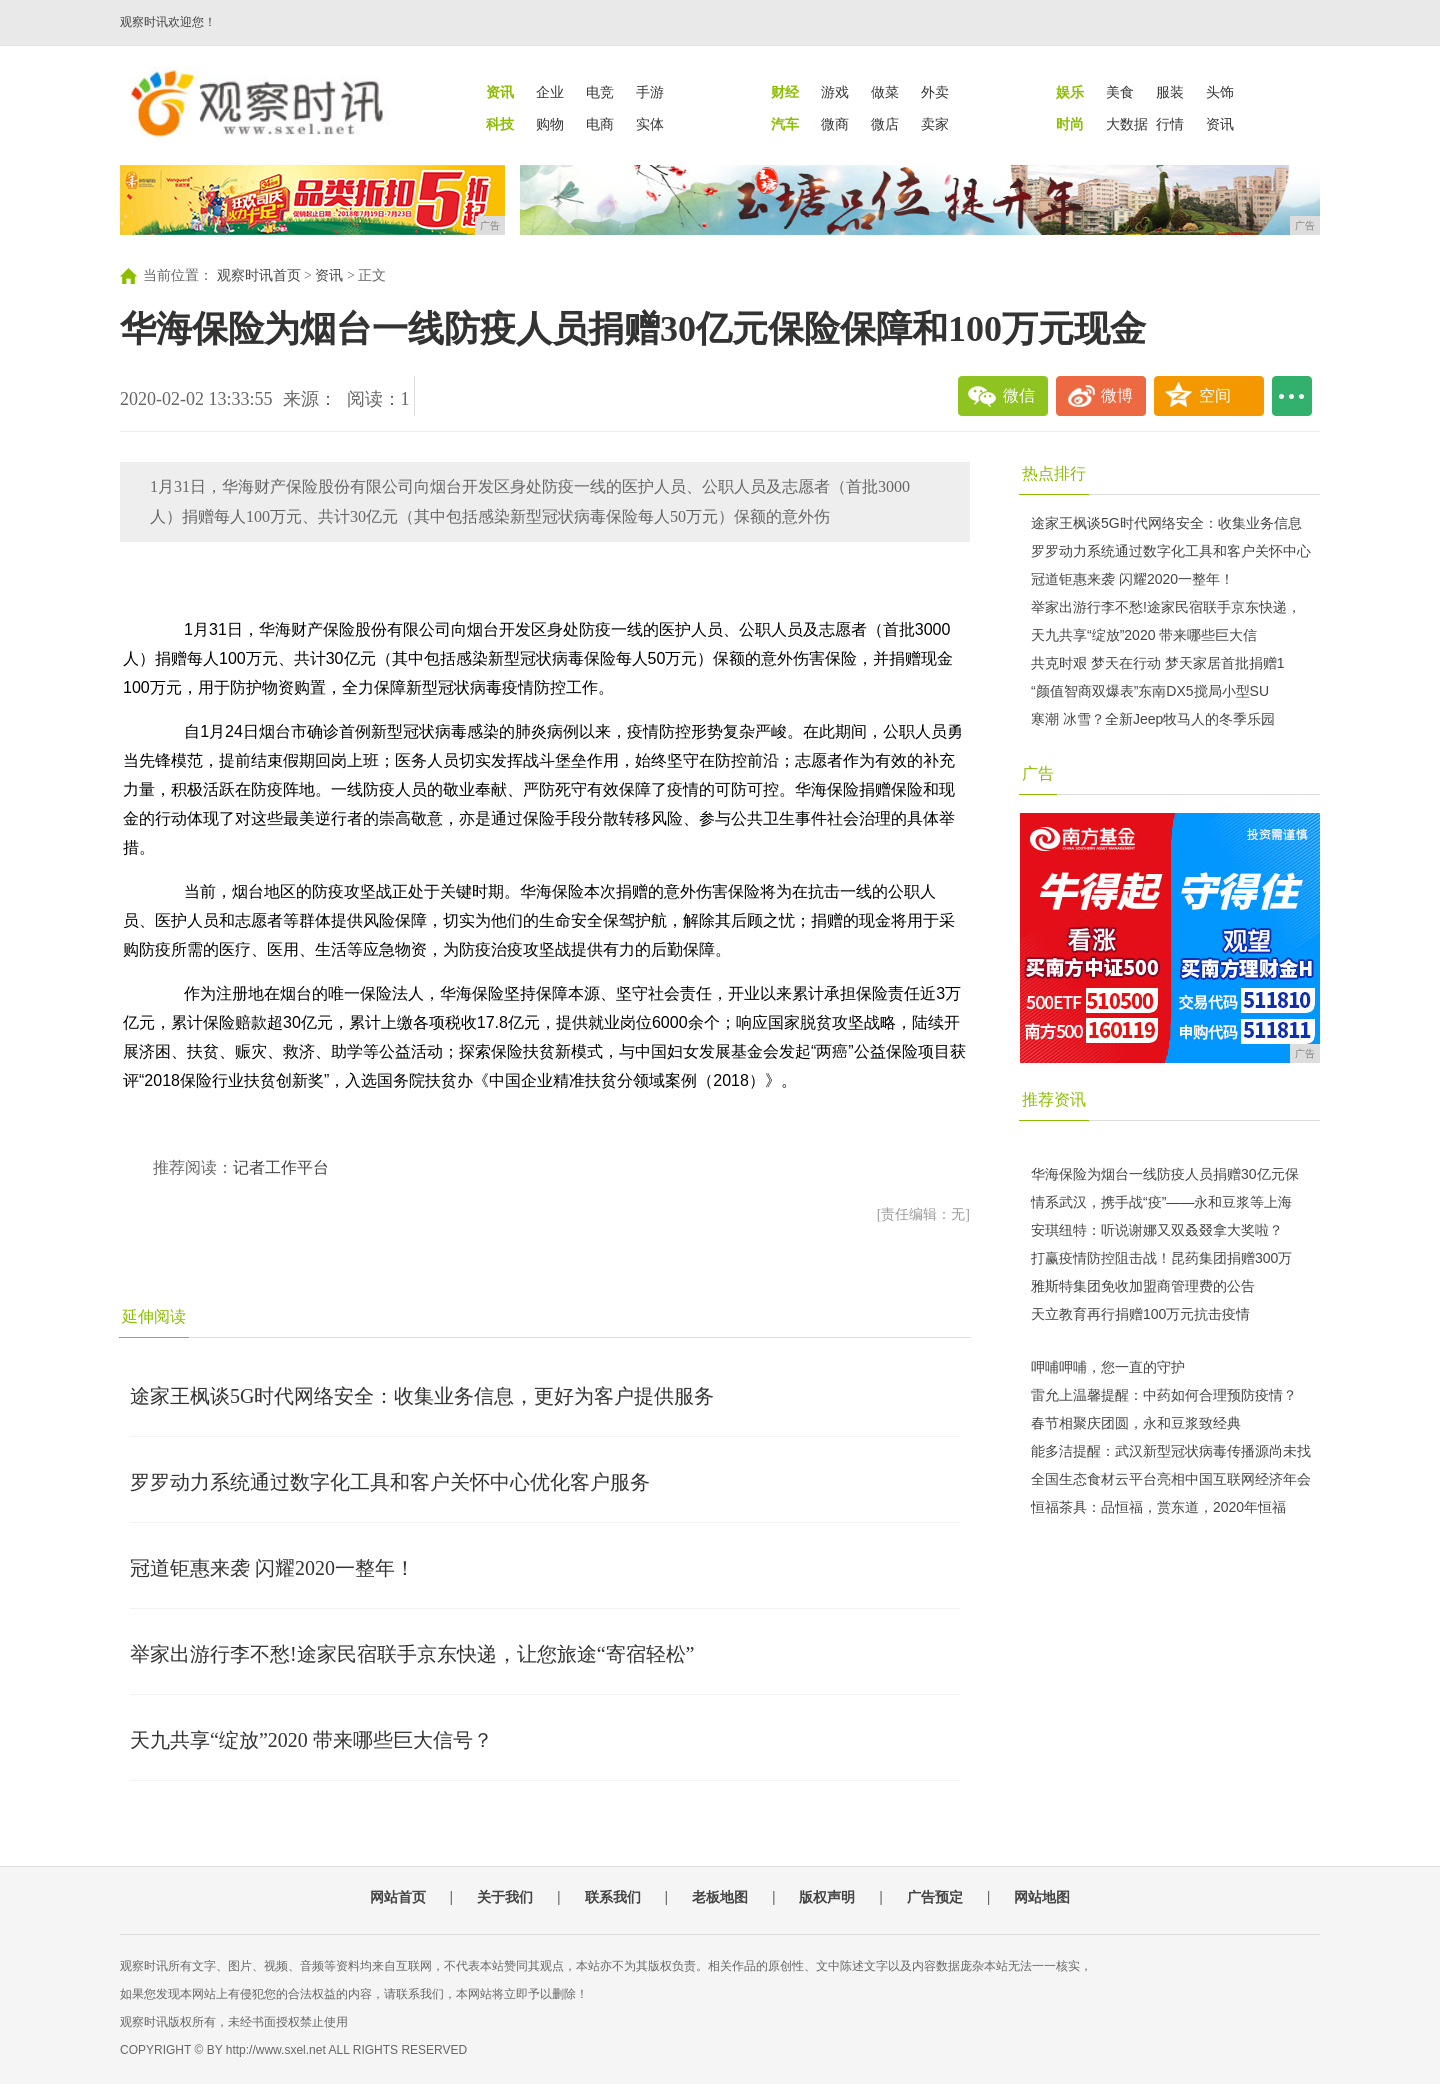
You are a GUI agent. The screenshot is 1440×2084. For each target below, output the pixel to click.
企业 (550, 92)
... (1292, 396)
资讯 (1220, 124)
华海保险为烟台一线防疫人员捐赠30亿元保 (1165, 1174)
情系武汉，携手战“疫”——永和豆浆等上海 (1161, 1202)
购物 (550, 124)
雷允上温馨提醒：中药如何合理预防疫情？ (1164, 1395)
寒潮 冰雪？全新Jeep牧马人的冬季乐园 (1153, 719)
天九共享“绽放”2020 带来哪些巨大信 (1144, 635)
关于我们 (505, 1897)
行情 (1170, 124)
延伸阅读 (154, 1316)
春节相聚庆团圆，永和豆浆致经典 (1136, 1423)
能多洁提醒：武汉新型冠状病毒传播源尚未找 (1171, 1451)
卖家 (935, 124)
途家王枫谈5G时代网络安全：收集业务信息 (1166, 523)
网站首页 (398, 1897)
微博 (1117, 395)
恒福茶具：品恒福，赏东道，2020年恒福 (1158, 1507)
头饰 (1220, 92)
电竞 (600, 92)
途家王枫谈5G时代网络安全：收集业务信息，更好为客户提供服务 (422, 1396)
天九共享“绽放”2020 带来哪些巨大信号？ (311, 1740)
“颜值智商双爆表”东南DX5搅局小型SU (1150, 691)
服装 (1170, 92)
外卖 (935, 92)
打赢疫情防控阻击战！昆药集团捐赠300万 (1161, 1258)
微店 (885, 124)
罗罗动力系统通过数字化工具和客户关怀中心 (1171, 551)
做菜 (885, 92)
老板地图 (720, 1897)
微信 (1019, 395)
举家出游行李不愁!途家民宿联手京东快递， (1166, 607)
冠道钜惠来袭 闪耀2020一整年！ (272, 1568)
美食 (1120, 92)
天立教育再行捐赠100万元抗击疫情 (1140, 1314)
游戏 (835, 92)
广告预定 (935, 1897)
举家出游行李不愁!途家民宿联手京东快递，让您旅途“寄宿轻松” (412, 1654)
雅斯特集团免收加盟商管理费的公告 (1143, 1286)
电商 (600, 124)
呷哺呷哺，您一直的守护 (1108, 1367)
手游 (650, 92)
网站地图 (1042, 1897)
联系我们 (613, 1897)
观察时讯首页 (259, 275)
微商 (835, 124)
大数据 (1127, 124)
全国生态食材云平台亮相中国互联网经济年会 (1171, 1479)
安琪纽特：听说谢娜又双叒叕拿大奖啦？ (1157, 1230)
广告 (1038, 773)
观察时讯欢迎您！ (168, 22)
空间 (1215, 395)
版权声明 (827, 1897)
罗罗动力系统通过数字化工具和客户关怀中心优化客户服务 (390, 1482)
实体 (650, 124)
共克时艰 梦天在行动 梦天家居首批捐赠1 (1158, 663)
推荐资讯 (1054, 1099)
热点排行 (1054, 473)
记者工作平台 (281, 1167)
